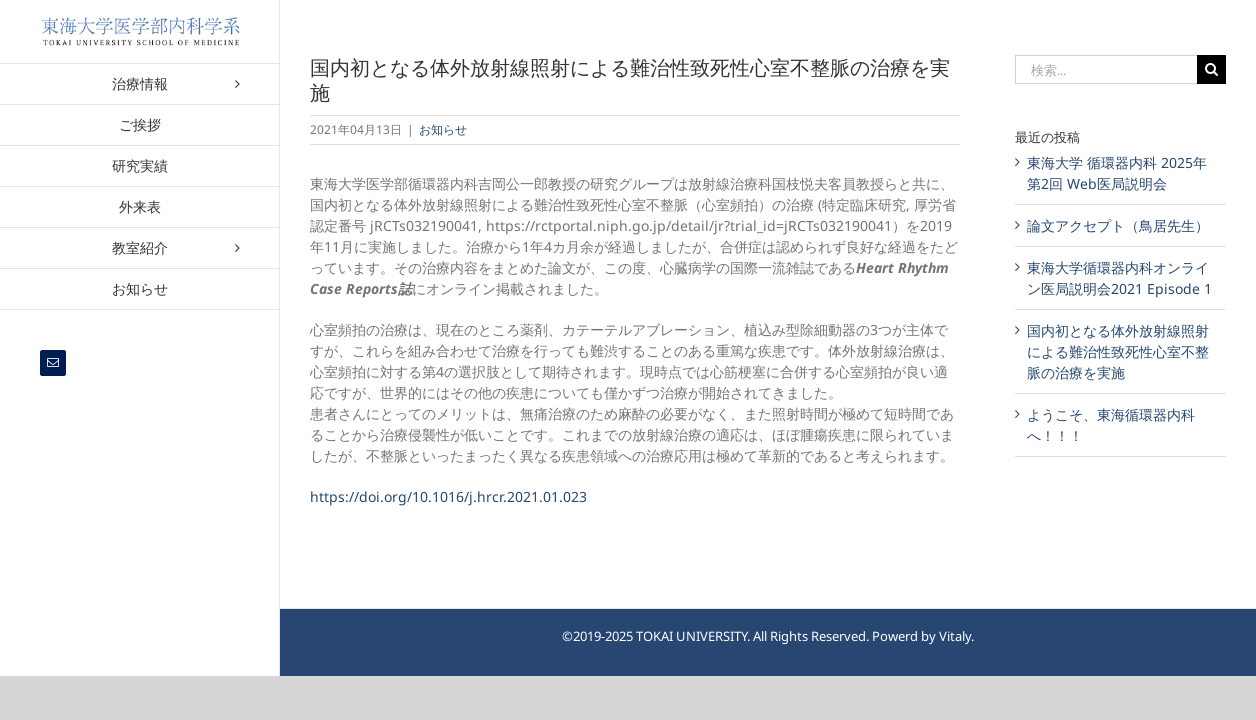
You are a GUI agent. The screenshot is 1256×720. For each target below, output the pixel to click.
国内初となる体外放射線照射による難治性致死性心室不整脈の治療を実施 (1118, 351)
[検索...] (1106, 69)
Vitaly (955, 636)
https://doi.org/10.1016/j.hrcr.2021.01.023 (448, 496)
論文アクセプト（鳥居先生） (1118, 225)
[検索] (1211, 69)
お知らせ (443, 129)
